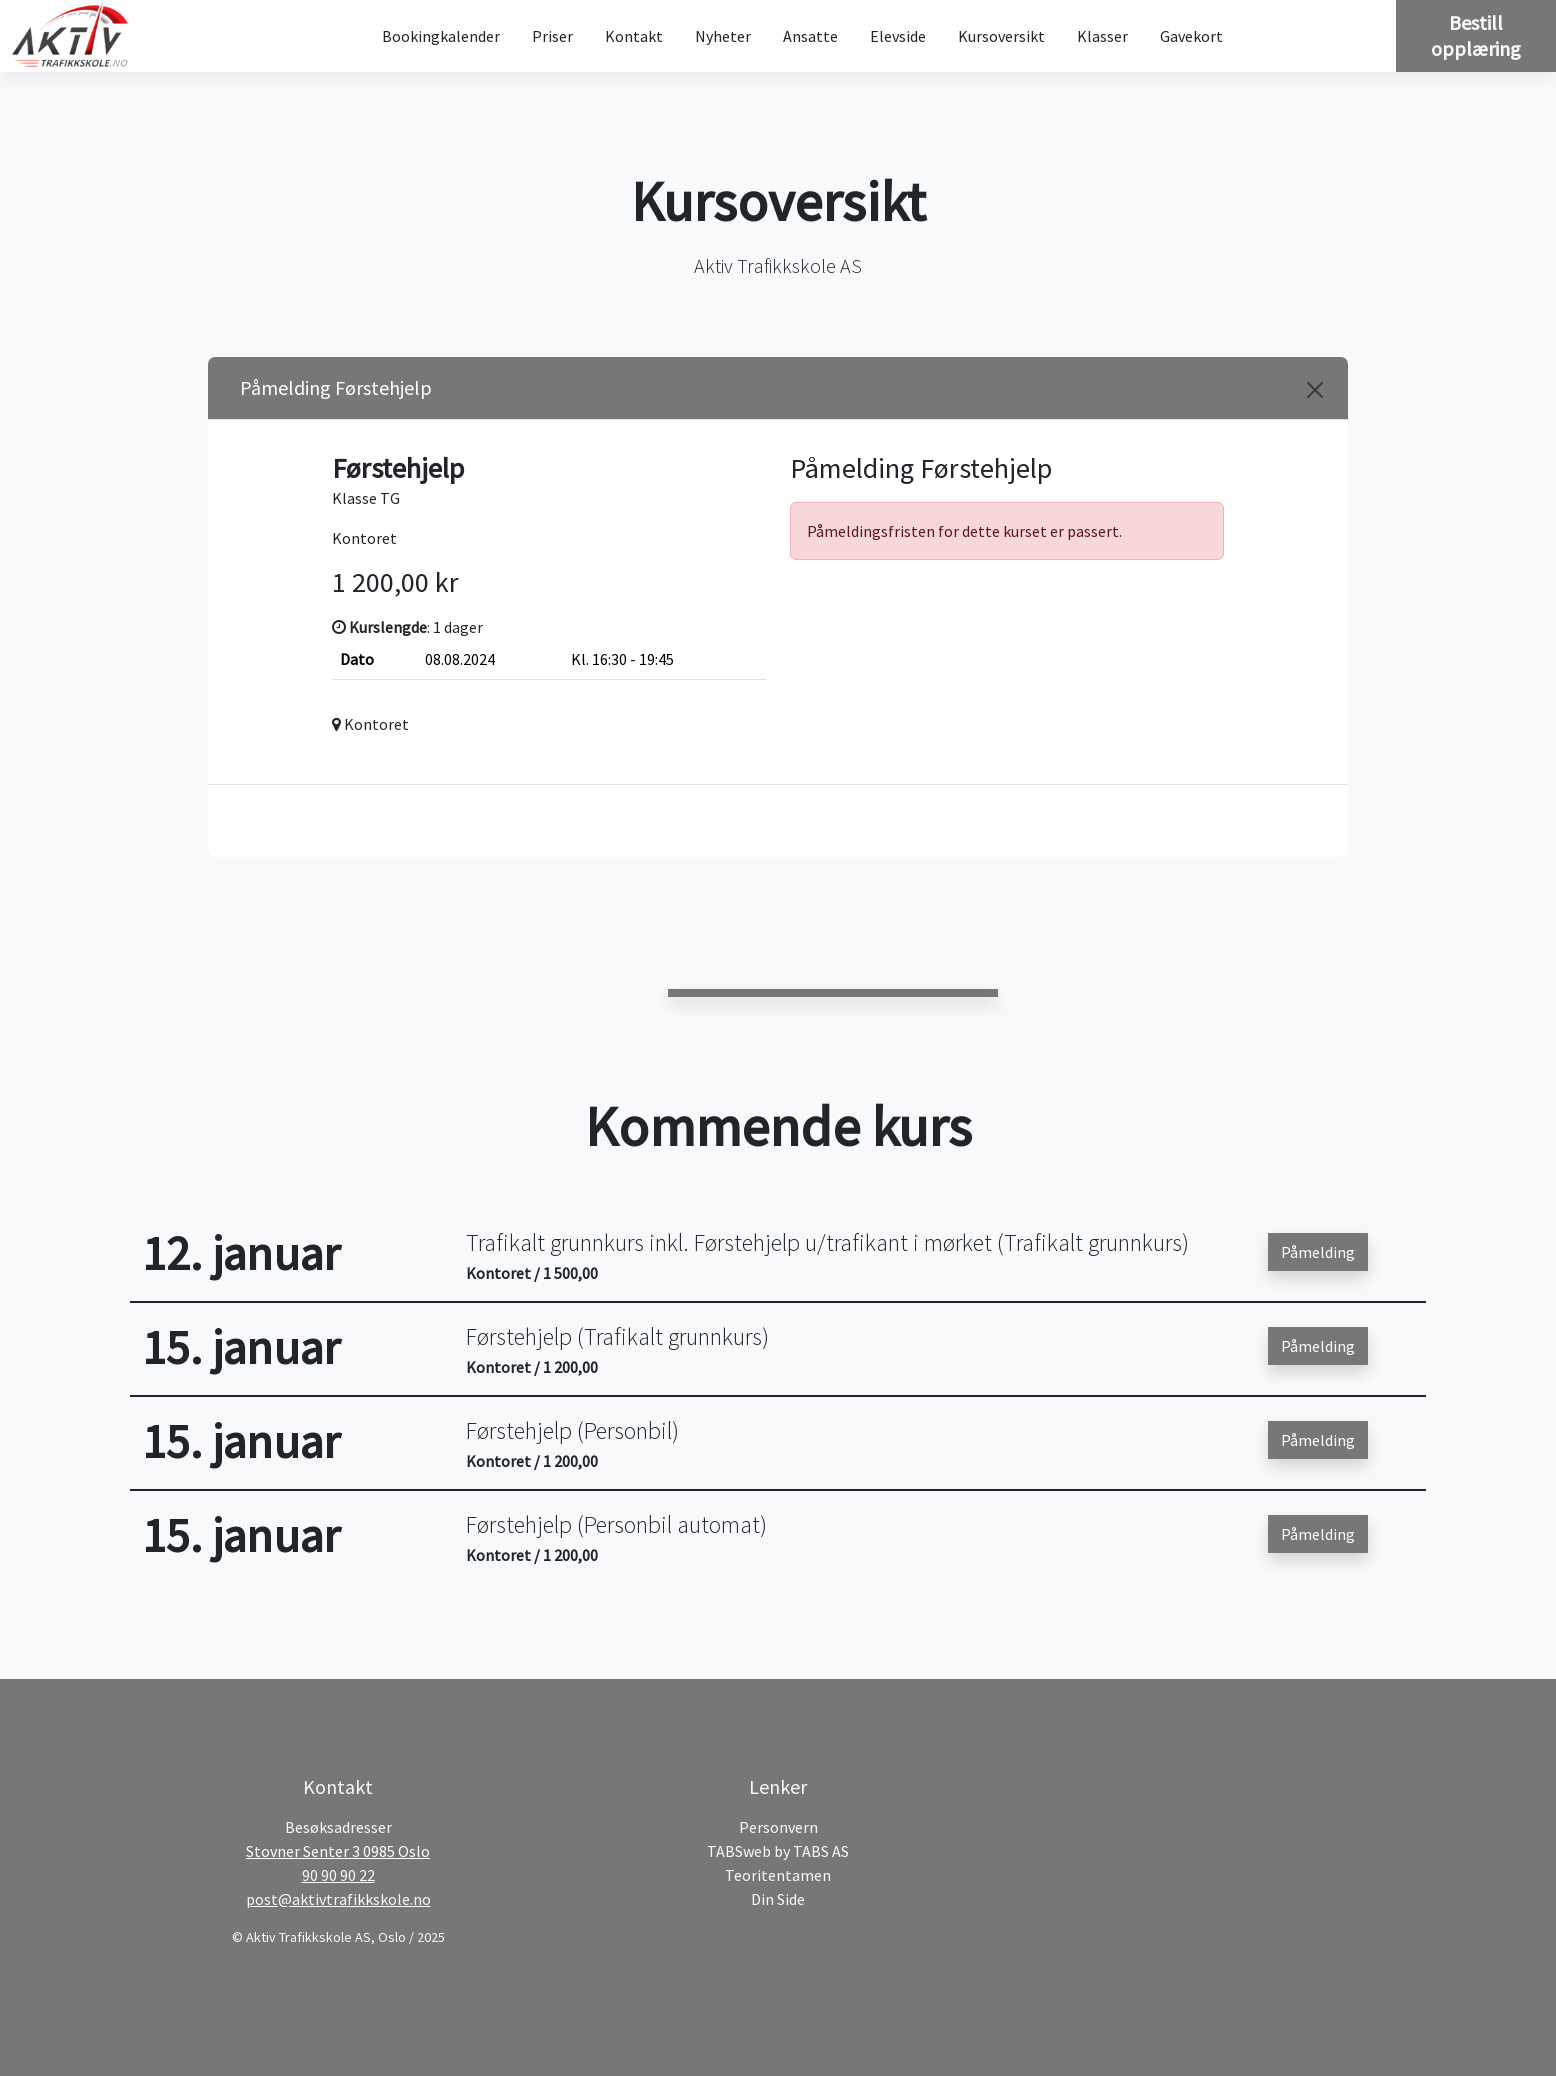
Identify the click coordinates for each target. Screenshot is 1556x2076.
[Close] (1315, 390)
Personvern (778, 1827)
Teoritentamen (778, 1875)
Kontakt (634, 36)
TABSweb (739, 1851)
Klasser (1102, 36)
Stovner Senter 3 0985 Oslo (338, 1851)
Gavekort (1191, 36)
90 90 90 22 (338, 1875)
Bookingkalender (441, 36)
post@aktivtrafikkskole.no (338, 1899)
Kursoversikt (1001, 36)
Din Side (778, 1899)
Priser (552, 36)
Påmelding (1318, 1252)
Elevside (898, 36)
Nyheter (723, 36)
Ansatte (810, 36)
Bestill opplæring (1476, 35)
